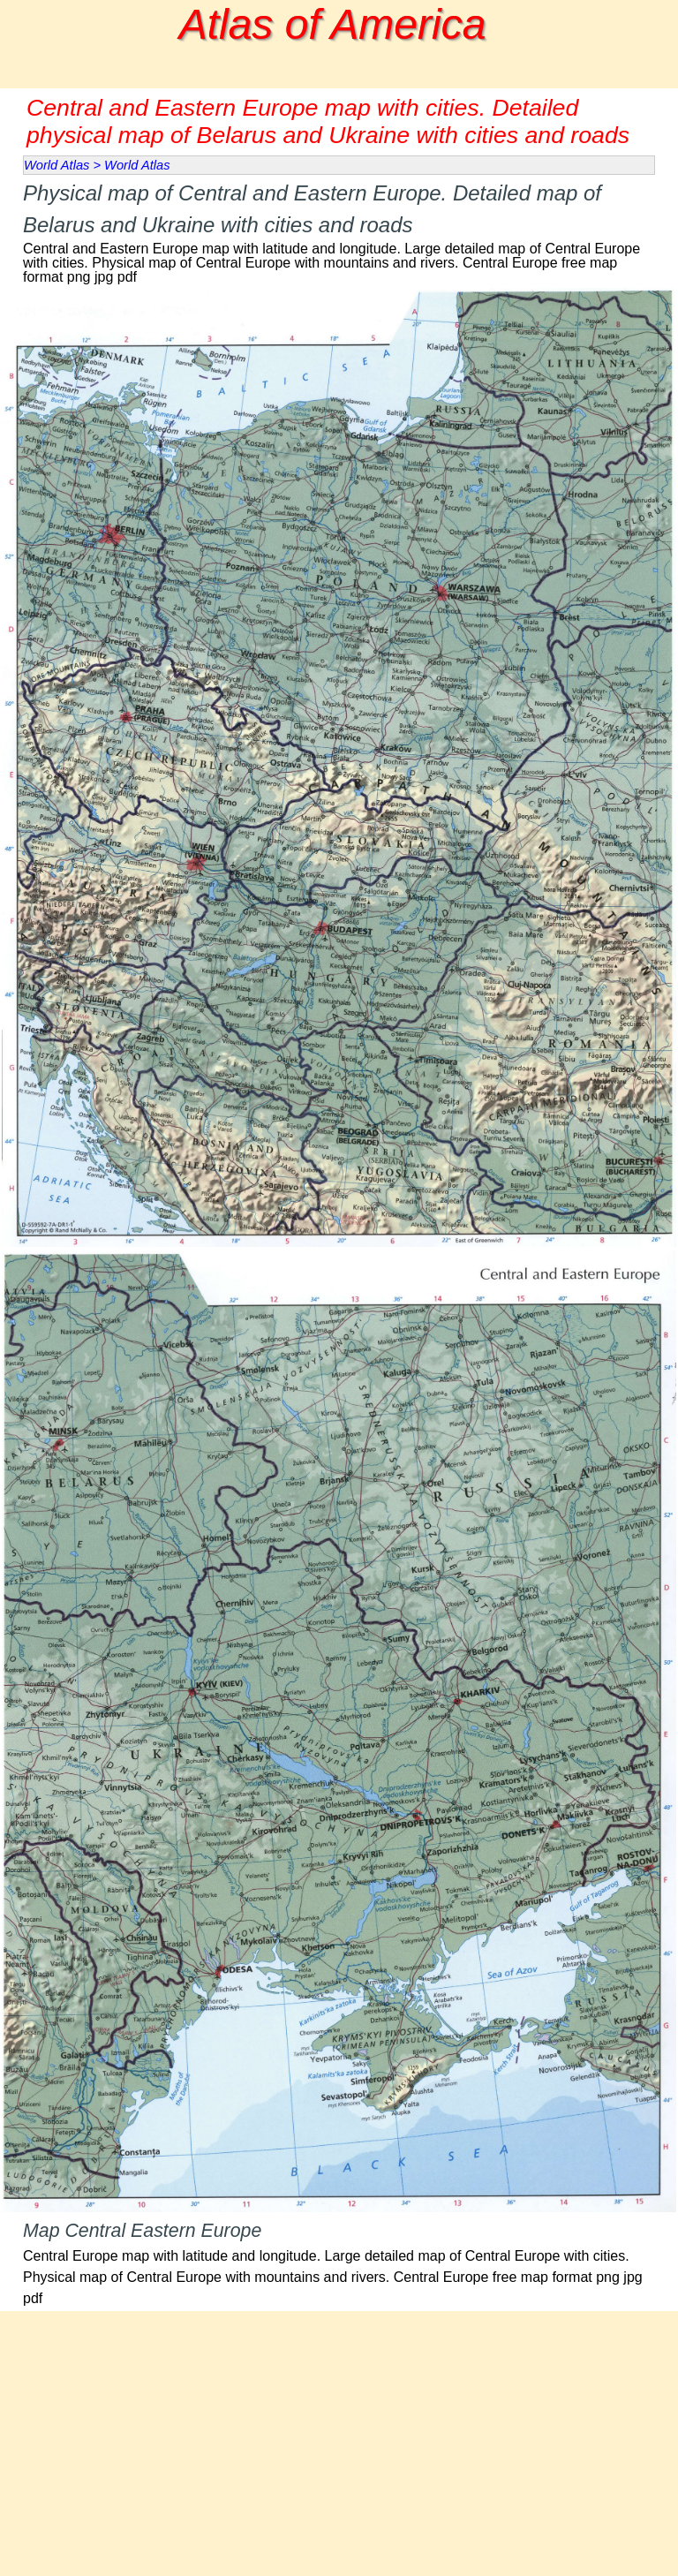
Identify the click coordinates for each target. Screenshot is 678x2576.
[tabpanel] (339, 231)
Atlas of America (332, 24)
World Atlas (56, 165)
